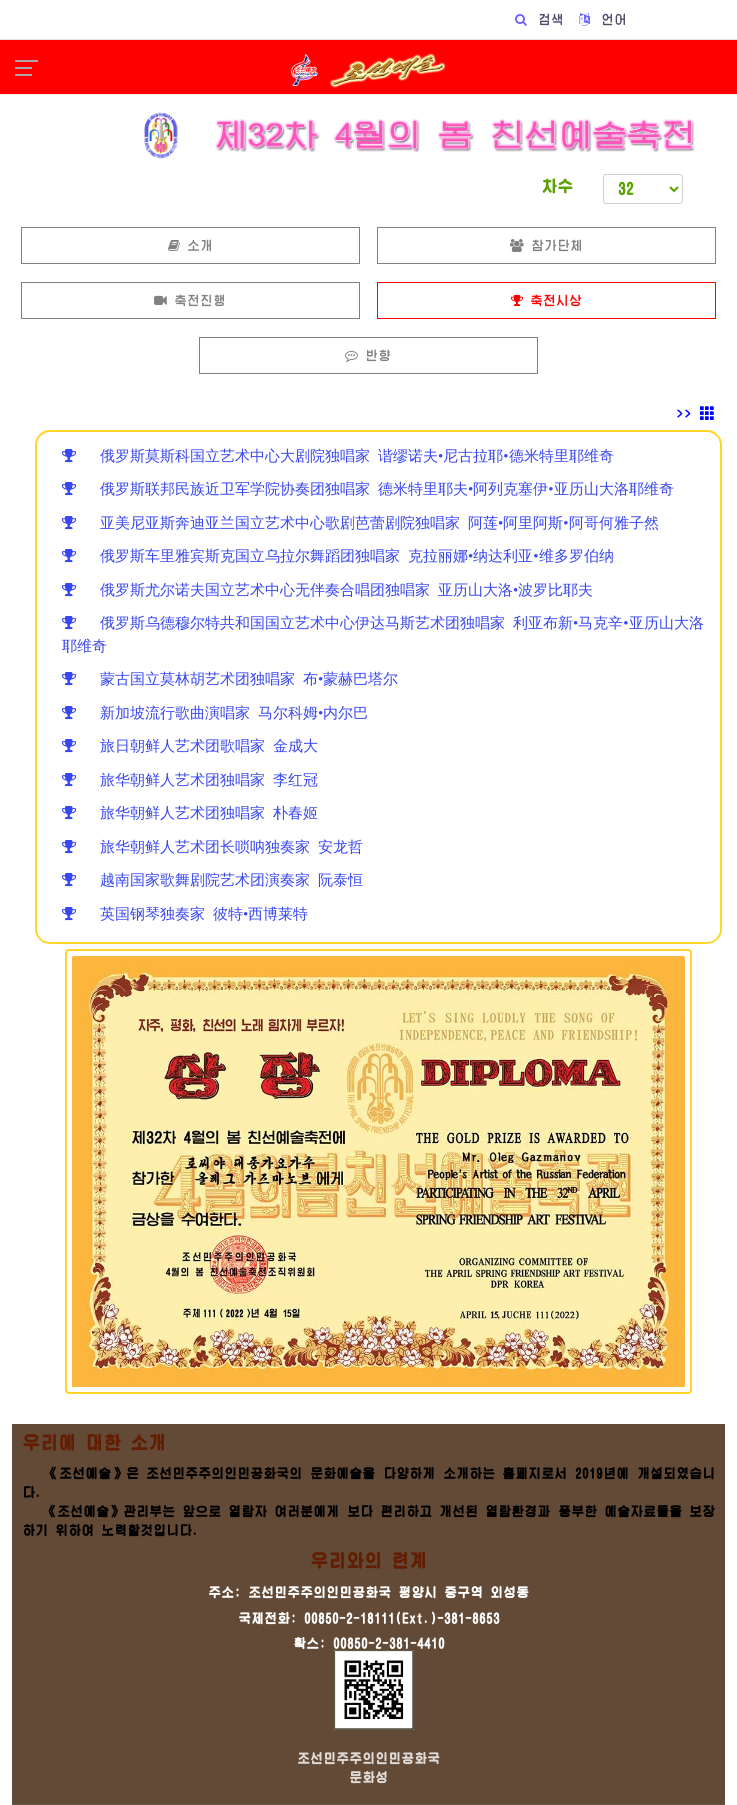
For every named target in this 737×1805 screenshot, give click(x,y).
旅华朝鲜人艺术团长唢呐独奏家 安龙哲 (212, 846)
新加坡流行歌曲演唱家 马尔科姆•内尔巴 (215, 712)
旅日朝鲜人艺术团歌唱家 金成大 (190, 745)
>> (695, 414)
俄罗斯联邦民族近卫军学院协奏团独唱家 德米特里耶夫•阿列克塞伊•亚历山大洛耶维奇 (368, 488)
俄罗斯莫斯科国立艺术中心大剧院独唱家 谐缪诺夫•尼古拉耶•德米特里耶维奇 (338, 455)
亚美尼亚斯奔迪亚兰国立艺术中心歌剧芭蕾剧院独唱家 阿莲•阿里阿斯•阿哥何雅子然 (360, 522)
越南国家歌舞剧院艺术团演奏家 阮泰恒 (212, 879)
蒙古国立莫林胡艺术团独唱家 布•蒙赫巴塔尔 (230, 678)
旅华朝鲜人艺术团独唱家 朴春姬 (190, 812)
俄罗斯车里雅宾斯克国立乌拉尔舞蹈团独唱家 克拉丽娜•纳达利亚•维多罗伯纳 (338, 555)
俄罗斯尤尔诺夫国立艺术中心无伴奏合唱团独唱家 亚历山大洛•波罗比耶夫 (327, 589)
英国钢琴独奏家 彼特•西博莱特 (185, 913)
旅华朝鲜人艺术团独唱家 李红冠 (190, 779)
